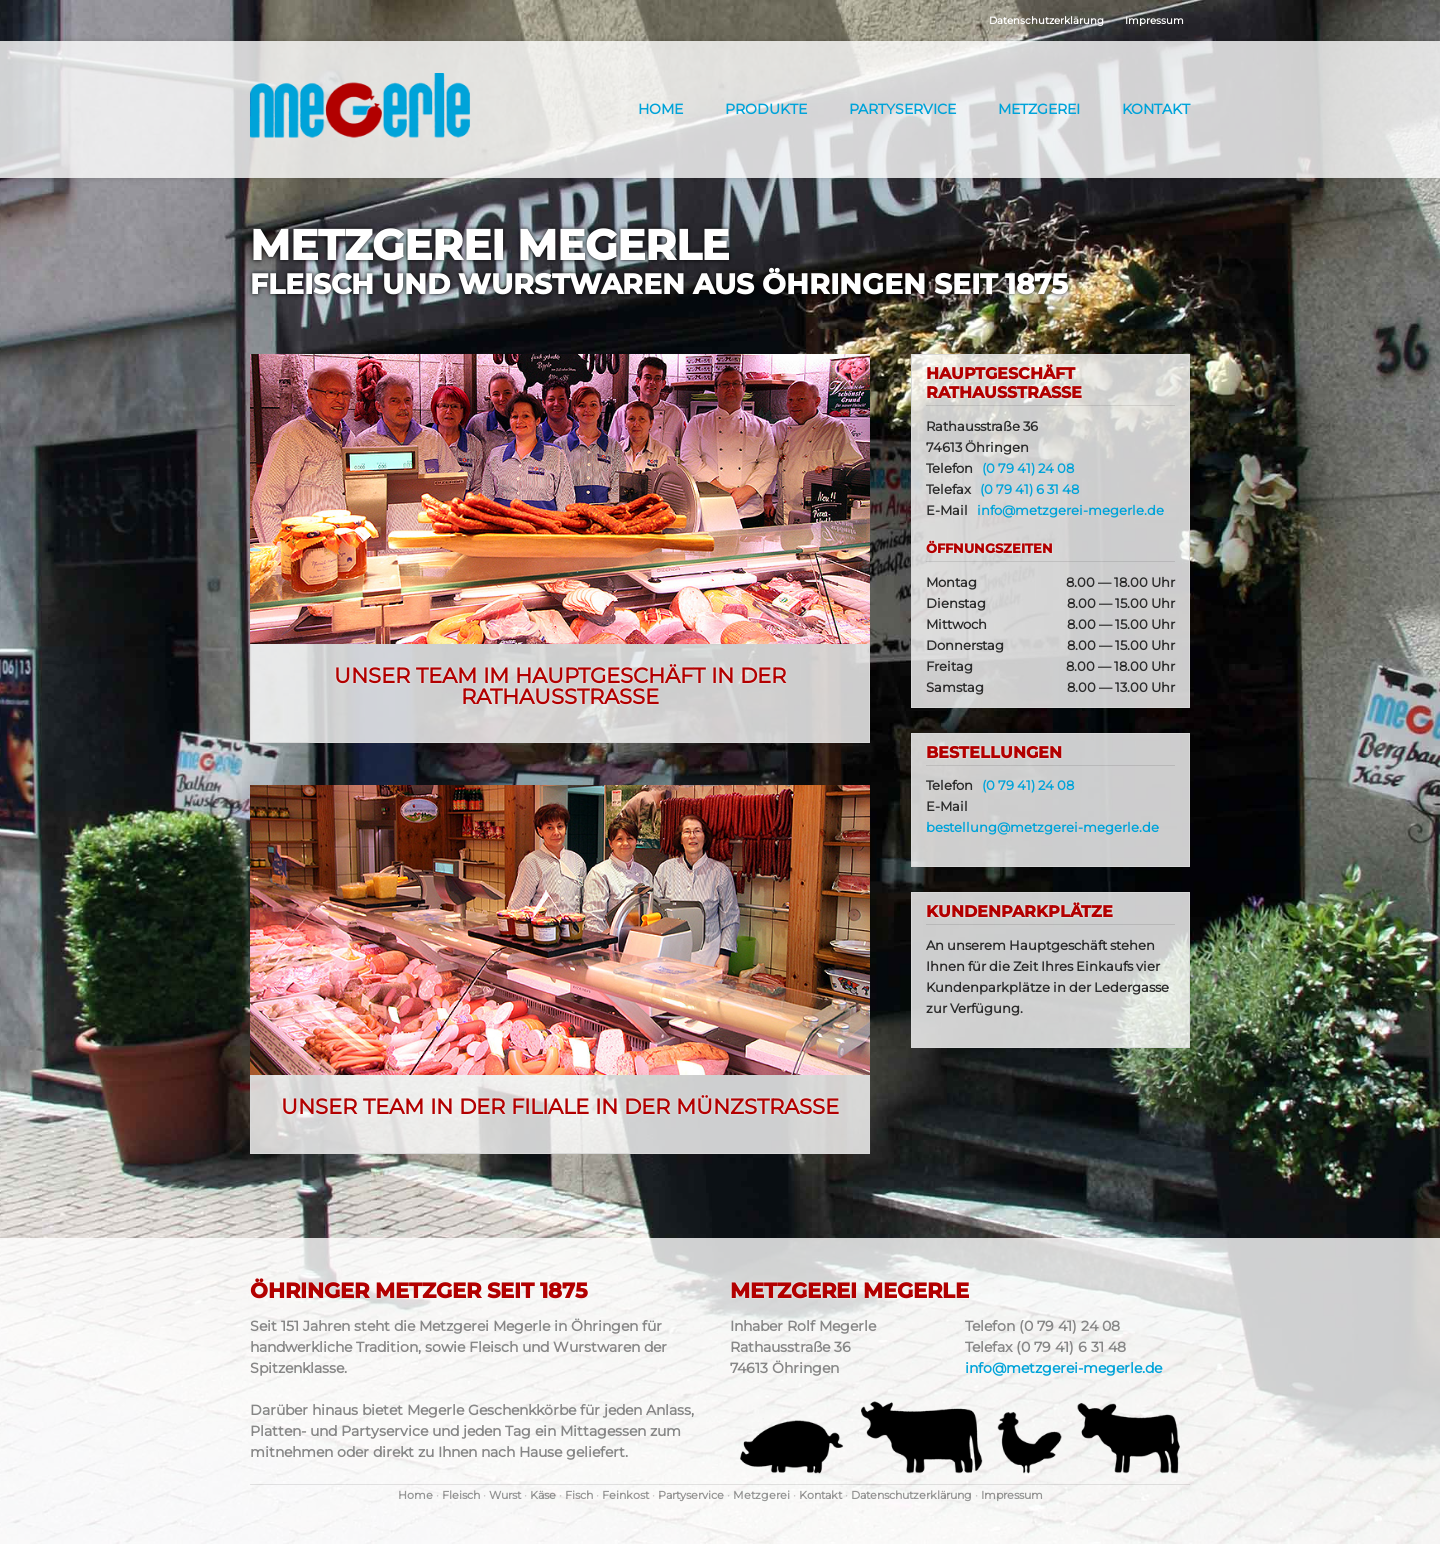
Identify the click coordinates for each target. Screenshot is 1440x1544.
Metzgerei (1039, 109)
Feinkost (625, 1495)
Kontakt (1156, 109)
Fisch (579, 1495)
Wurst (505, 1495)
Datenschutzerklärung (1046, 20)
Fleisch (461, 1495)
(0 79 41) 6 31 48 (1029, 489)
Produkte (766, 109)
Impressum (1154, 20)
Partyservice (902, 109)
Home (660, 109)
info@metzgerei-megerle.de (1070, 510)
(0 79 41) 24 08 (1028, 468)
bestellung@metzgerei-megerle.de (1042, 827)
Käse (543, 1495)
